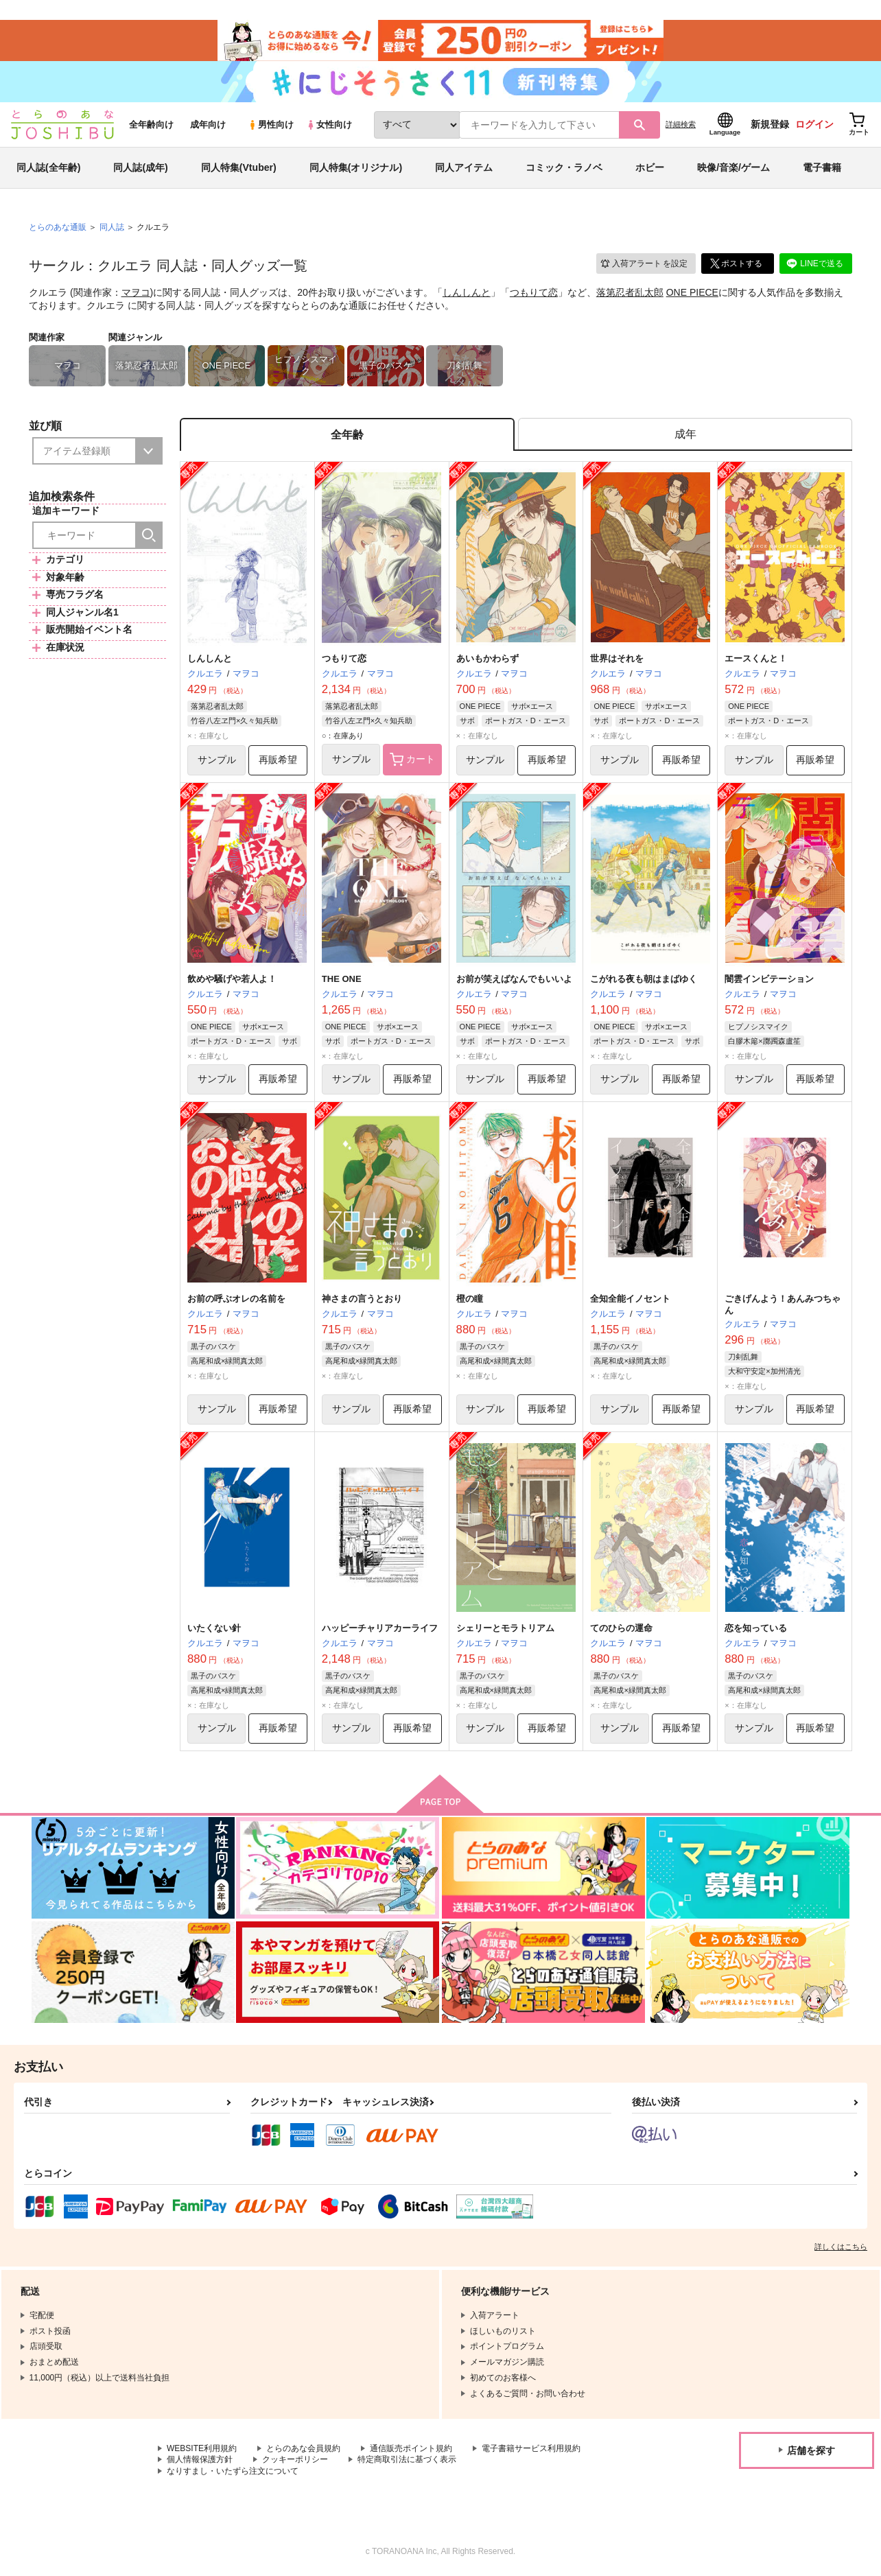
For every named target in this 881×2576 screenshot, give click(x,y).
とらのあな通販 (57, 227)
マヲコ (135, 292)
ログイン (814, 124)
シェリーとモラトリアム (505, 1628)
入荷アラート (644, 264)
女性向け (329, 124)
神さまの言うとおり (362, 1298)
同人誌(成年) (140, 167)
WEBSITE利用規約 (202, 2448)
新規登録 (770, 124)
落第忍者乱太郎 (629, 292)
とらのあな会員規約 (303, 2448)
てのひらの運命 (621, 1628)
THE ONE (342, 979)
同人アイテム (464, 167)
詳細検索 (681, 124)
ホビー (649, 167)
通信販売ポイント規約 (411, 2448)
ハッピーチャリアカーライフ (380, 1628)
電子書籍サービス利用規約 (531, 2448)
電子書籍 (822, 167)
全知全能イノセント (630, 1298)
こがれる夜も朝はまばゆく (643, 979)
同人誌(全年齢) (48, 167)
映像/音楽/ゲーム (733, 167)
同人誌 (111, 227)
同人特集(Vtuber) (239, 167)
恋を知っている (756, 1628)
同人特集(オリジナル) (355, 167)
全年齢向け (151, 124)
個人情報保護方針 (200, 2459)
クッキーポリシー (295, 2459)
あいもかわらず (487, 658)
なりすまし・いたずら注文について (232, 2471)
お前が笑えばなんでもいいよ (514, 979)
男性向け (271, 124)
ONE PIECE (692, 292)
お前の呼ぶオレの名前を (236, 1298)
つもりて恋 (534, 292)
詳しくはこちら (840, 2247)
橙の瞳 (469, 1298)
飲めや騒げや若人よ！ (232, 979)
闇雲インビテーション (769, 979)
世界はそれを (617, 658)
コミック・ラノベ (564, 167)
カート (412, 759)
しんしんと (467, 292)
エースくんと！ (756, 658)
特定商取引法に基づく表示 (406, 2459)
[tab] (685, 435)
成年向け (208, 124)
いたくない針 (214, 1628)
